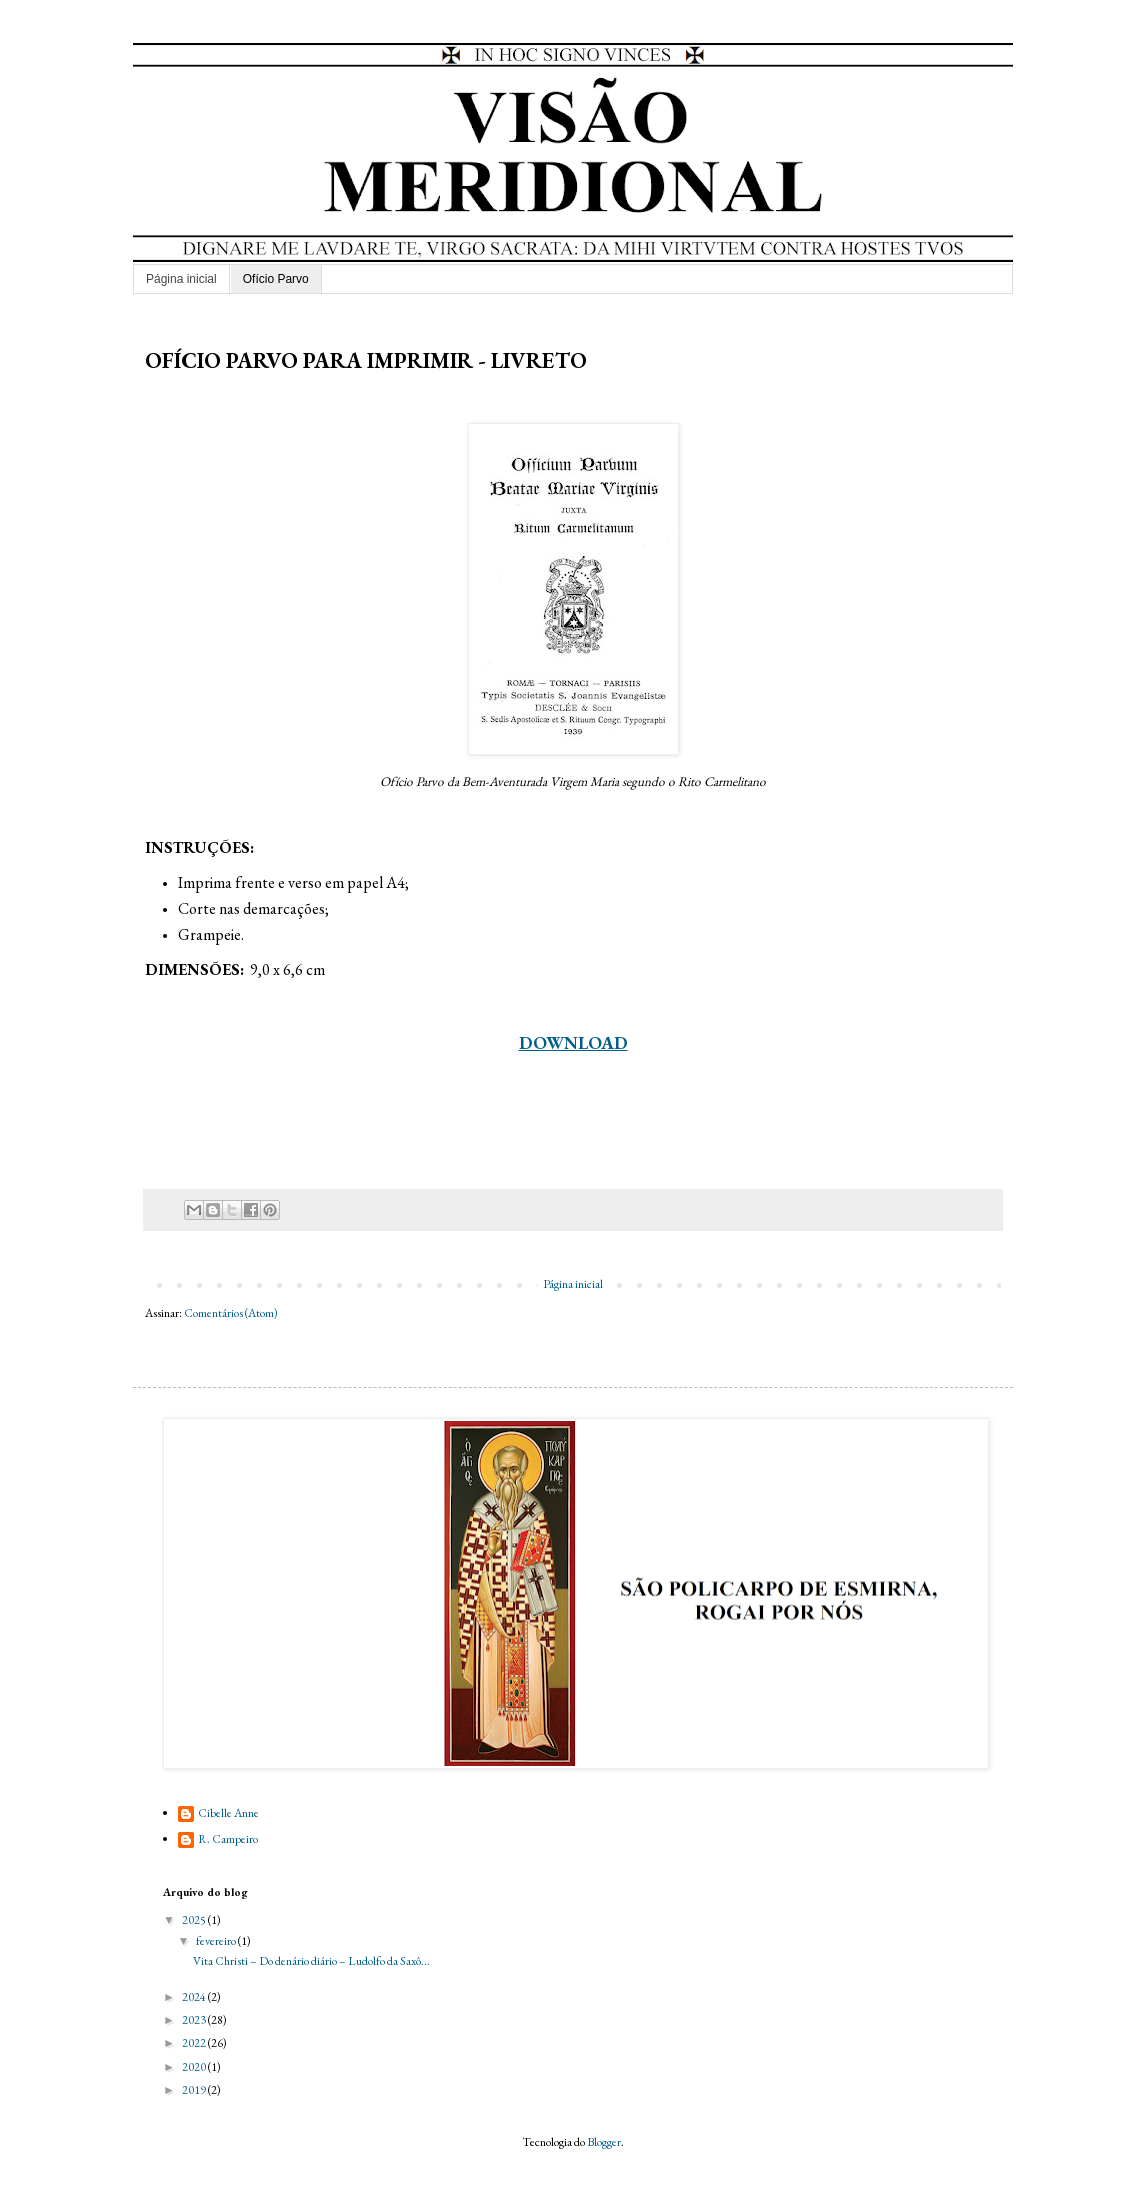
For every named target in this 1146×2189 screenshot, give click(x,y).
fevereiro (217, 1941)
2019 (195, 2090)
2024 (195, 1997)
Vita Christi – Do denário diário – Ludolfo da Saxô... (311, 1961)
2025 (195, 1920)
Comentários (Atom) (231, 1313)
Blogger (604, 2142)
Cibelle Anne (228, 1813)
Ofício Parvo (276, 279)
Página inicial (181, 279)
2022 (195, 2043)
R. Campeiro (228, 1839)
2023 (195, 2020)
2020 (195, 2067)
